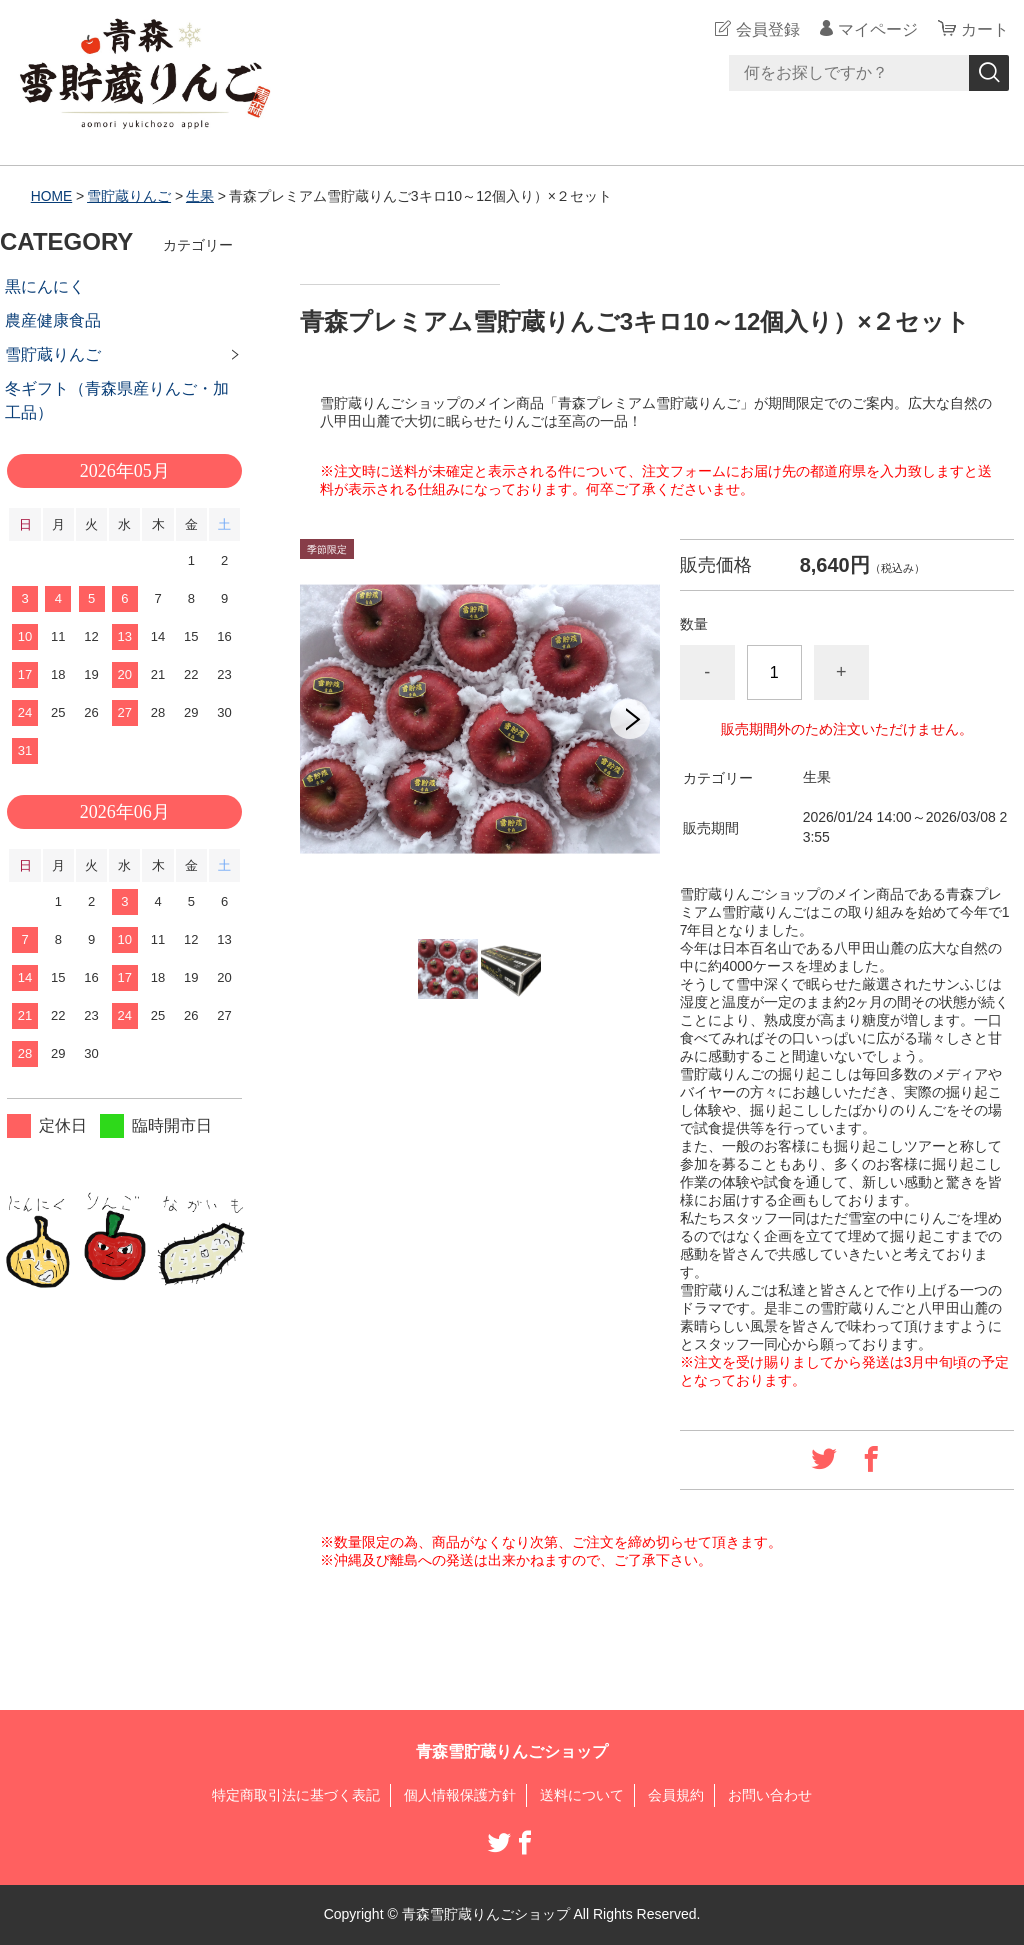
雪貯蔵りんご (130, 196)
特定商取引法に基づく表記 (296, 1795)
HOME (52, 196)
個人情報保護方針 (460, 1795)
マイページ (878, 29)
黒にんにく (45, 286)
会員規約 (676, 1795)
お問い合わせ (770, 1795)
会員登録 (768, 29)
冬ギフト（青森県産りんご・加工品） (117, 400)
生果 (200, 196)
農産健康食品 (53, 320)
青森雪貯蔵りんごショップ (512, 1751)
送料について (582, 1795)
